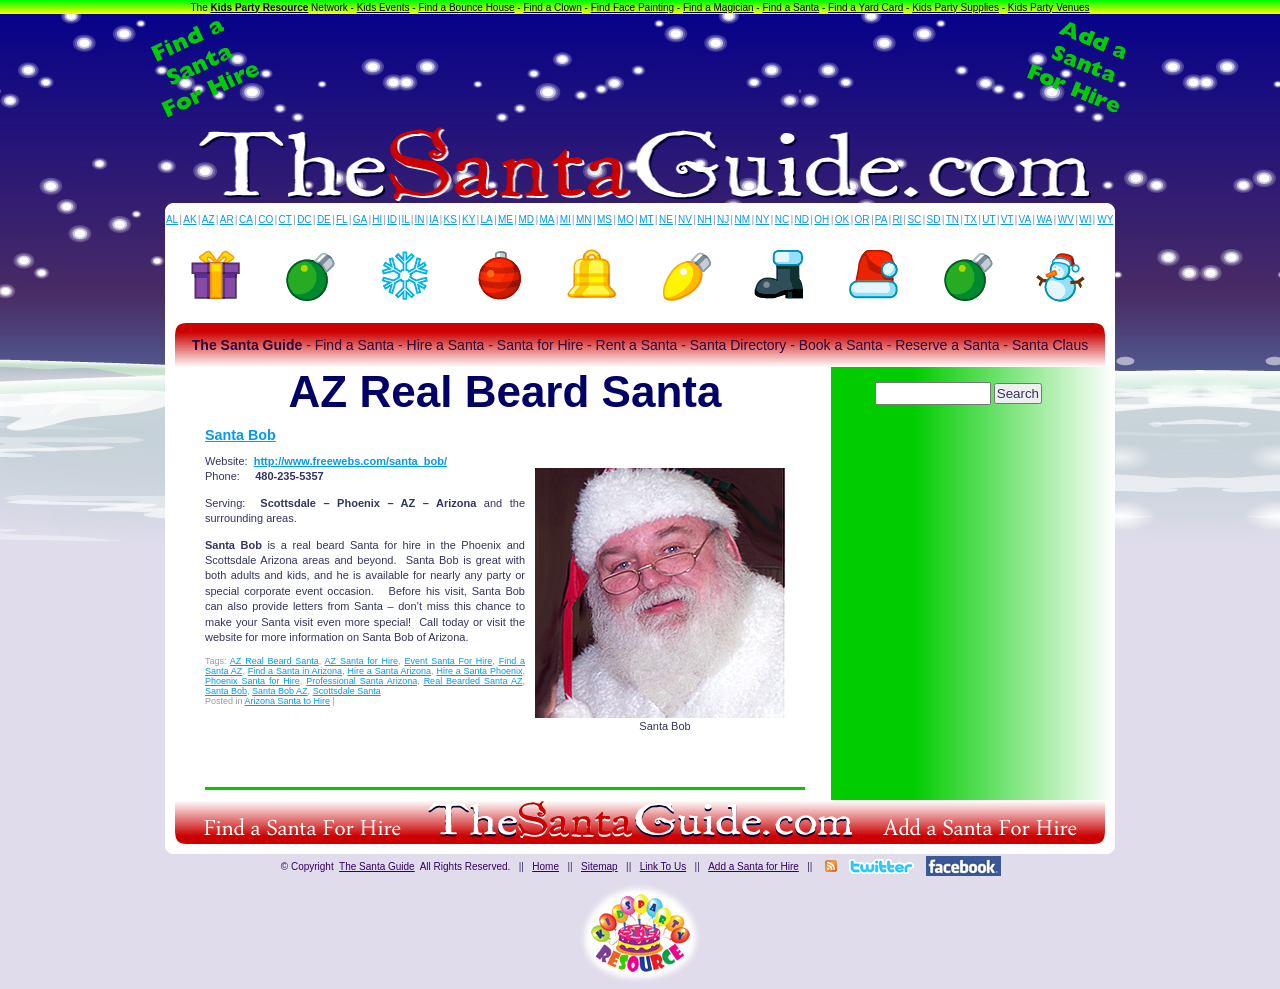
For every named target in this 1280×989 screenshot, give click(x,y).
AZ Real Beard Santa (274, 661)
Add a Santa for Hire (753, 866)
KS (450, 219)
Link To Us (663, 866)
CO (265, 219)
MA (547, 219)
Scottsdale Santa (347, 691)
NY (762, 219)
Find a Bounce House (466, 7)
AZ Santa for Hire (361, 661)
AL (172, 219)
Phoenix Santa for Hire (252, 681)
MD (527, 219)
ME (505, 219)
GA (360, 219)
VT (1007, 219)
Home (545, 866)
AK (189, 219)
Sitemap (599, 866)
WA (1045, 219)
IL (406, 219)
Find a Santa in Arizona (295, 671)
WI (1085, 219)
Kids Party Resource (260, 7)
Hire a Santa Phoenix (479, 671)
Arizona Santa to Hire (288, 701)
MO (626, 219)
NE (666, 219)
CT (285, 219)
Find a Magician (718, 7)
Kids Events (383, 7)
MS (604, 219)
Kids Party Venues (1049, 7)
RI (897, 219)
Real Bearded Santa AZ (473, 681)
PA (881, 219)
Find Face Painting (632, 7)
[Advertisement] (640, 68)
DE (324, 219)
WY (1105, 219)
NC (782, 219)
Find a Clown (552, 7)
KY (468, 219)
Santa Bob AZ (280, 691)
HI (377, 219)
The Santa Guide (377, 866)
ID (392, 219)
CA (246, 219)
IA (433, 219)
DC (304, 219)
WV (1066, 219)
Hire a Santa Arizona (389, 671)
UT (988, 219)
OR (862, 219)
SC (914, 219)
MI (565, 219)
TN (952, 219)
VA (1025, 219)
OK (842, 219)
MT (646, 219)
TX (970, 219)
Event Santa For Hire (448, 661)
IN (419, 219)
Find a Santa (790, 7)
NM (743, 219)
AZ (208, 219)
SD (934, 219)
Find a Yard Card (865, 7)
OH (821, 219)
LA (487, 219)
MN (584, 219)
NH (704, 219)
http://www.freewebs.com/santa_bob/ (350, 461)
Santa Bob (240, 435)
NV (685, 219)
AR (227, 219)
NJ (723, 219)
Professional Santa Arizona (361, 681)
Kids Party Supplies (955, 7)
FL (342, 219)
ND (802, 219)
